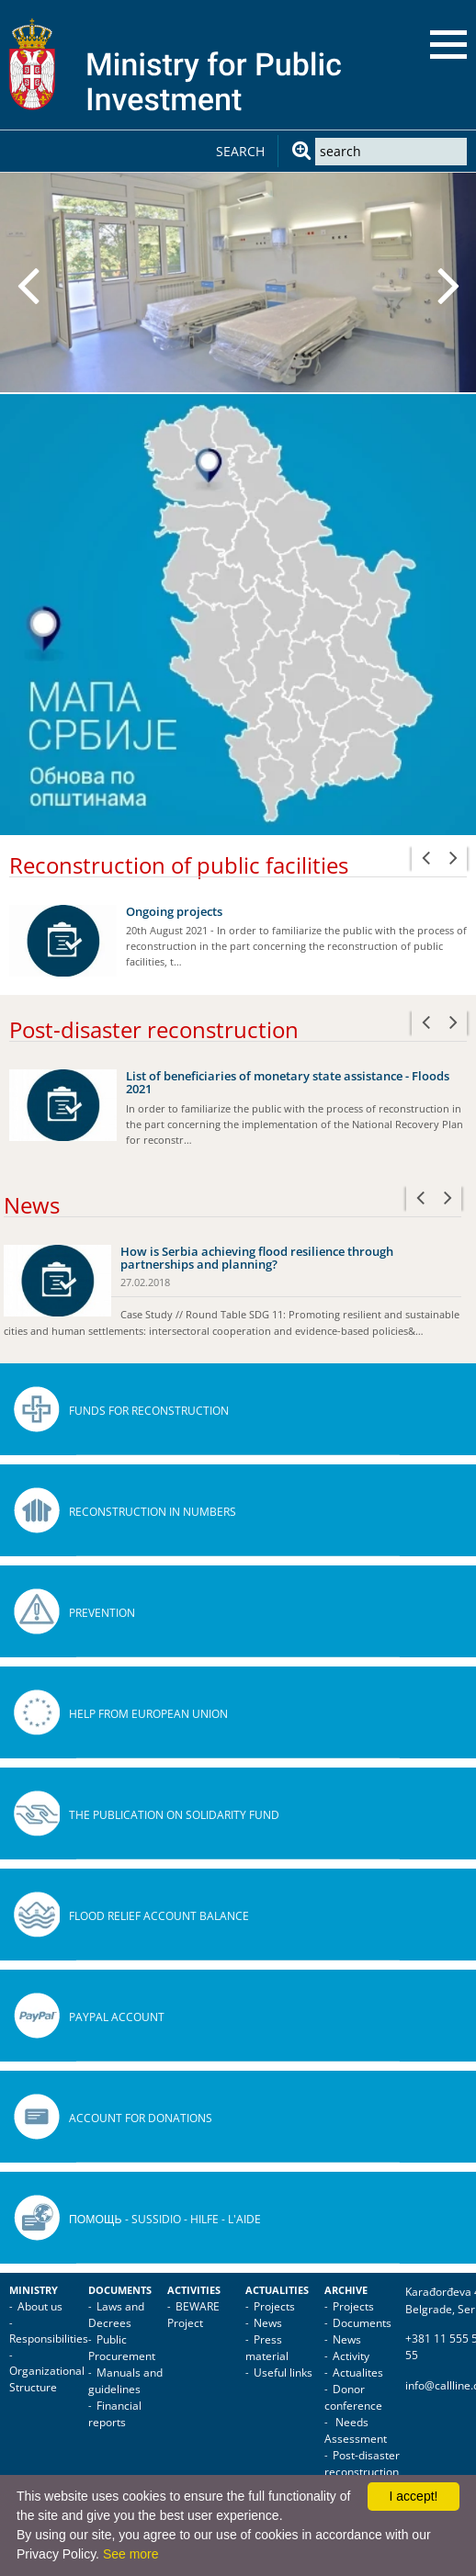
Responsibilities (48, 2338)
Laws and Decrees (116, 2315)
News (268, 2323)
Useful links (283, 2372)
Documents (120, 2290)
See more (131, 2554)
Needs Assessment (355, 2430)
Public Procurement (121, 2348)
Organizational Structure (47, 2379)
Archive (346, 2290)
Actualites (358, 2372)
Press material (267, 2348)
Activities (194, 2290)
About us (39, 2306)
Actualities (277, 2290)
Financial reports (115, 2414)
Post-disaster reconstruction (362, 2463)
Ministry (33, 2290)
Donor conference (353, 2397)
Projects (274, 2306)
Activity (351, 2356)
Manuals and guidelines (125, 2381)
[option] (238, 282)
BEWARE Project (193, 2315)
